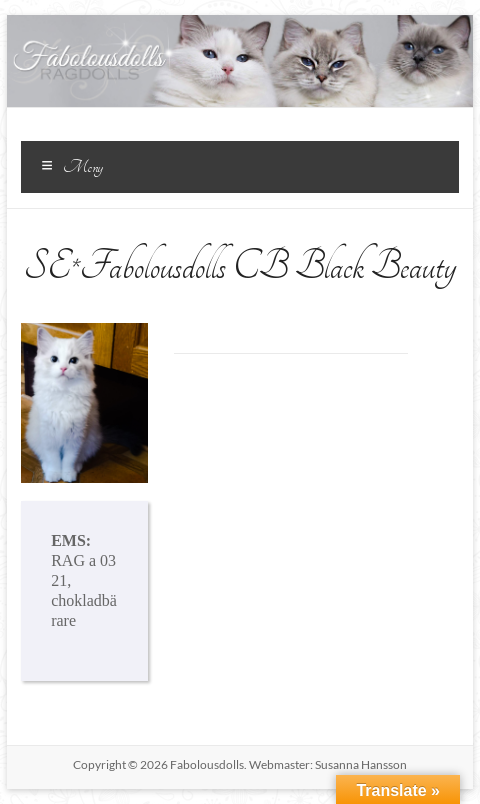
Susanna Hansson (361, 764)
